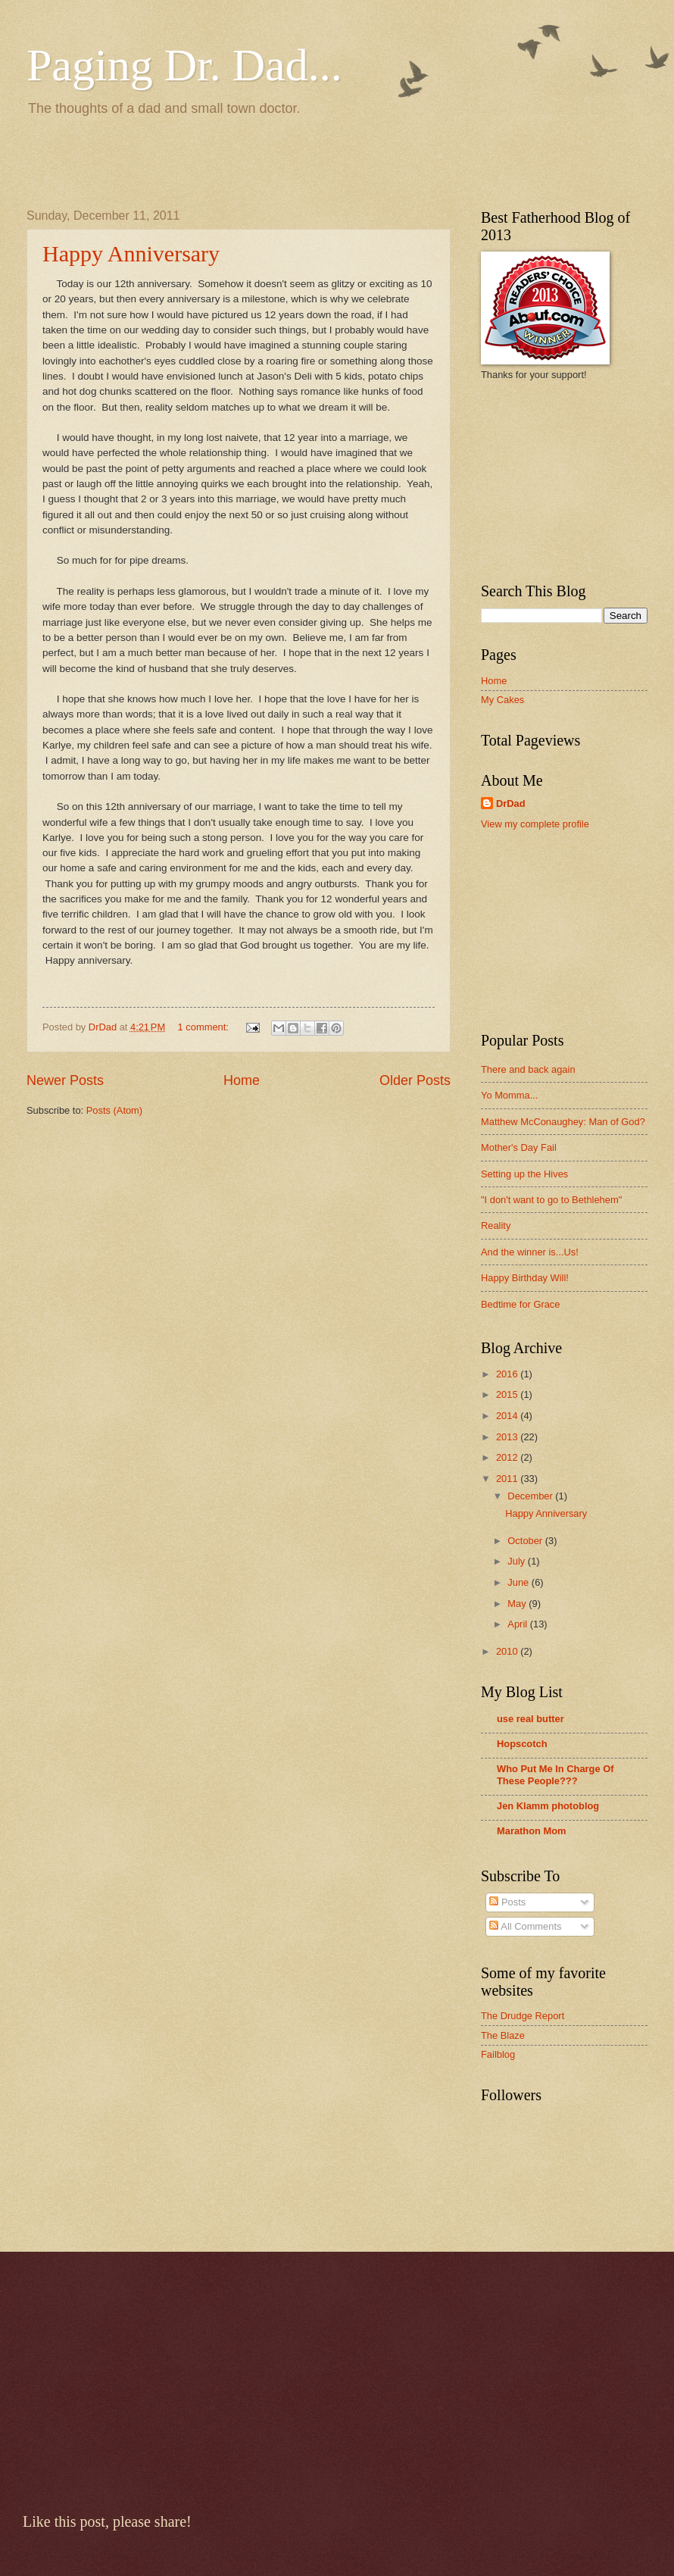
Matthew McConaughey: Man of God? (563, 1121)
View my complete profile (535, 824)
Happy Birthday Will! (525, 1277)
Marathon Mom (531, 1831)
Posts (507, 1902)
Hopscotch (522, 1743)
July (517, 1561)
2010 (508, 1651)
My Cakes (502, 699)
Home (241, 1080)
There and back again (528, 1069)
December (531, 1496)
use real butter (530, 1718)
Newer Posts (65, 1080)
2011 (508, 1478)
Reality (495, 1225)
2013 (508, 1437)
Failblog (498, 2054)
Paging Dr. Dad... (184, 65)
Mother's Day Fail (519, 1147)
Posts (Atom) (114, 1110)
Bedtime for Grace (520, 1304)
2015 (508, 1394)
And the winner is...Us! (530, 1252)
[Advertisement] (204, 160)
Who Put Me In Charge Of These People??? (555, 1775)
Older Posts (415, 1080)
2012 (508, 1457)
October (526, 1540)
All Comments (525, 1926)
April (518, 1624)
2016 (508, 1374)
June (519, 1582)
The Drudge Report (522, 2015)
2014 (508, 1415)
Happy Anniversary (131, 253)
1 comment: (205, 1027)
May (518, 1603)
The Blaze (503, 2035)
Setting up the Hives (524, 1174)
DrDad (511, 803)
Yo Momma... (509, 1095)
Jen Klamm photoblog (548, 1806)
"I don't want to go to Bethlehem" (551, 1199)
